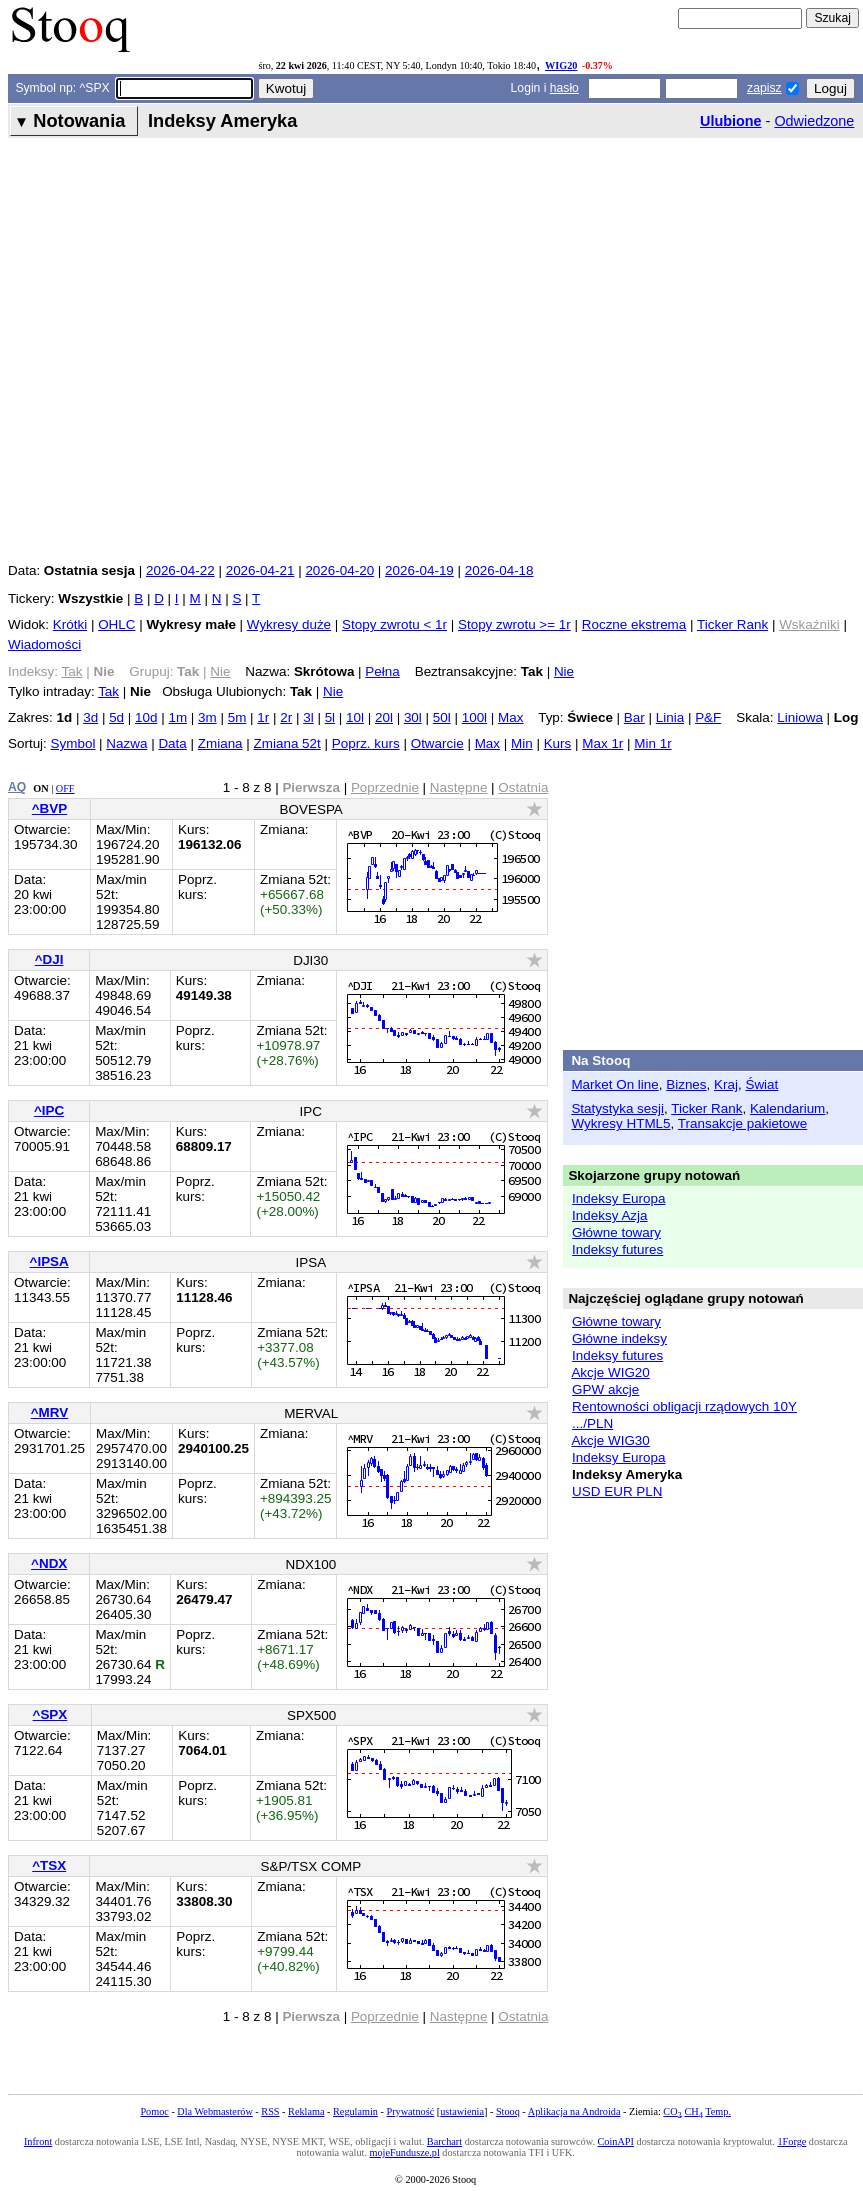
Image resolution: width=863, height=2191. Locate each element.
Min (522, 743)
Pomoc (154, 2111)
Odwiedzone (814, 121)
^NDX (49, 1563)
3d (90, 717)
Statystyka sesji (617, 1108)
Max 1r (602, 743)
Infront (38, 2141)
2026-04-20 (339, 570)
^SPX (50, 1714)
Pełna (382, 671)
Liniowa (800, 717)
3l (308, 717)
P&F (708, 717)
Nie (564, 671)
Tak (108, 691)
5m (237, 717)
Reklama (306, 2111)
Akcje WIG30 (610, 1440)
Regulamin (355, 2111)
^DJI (49, 959)
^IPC (49, 1110)
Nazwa (126, 743)
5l (330, 717)
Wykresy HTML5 (620, 1123)
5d (116, 717)
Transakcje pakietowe (742, 1123)
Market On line (614, 1084)
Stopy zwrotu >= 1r (514, 624)
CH (693, 2111)
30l (413, 717)
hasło (564, 88)
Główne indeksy (619, 1338)
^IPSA (49, 1261)
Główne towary (616, 1232)
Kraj (726, 1084)
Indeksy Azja (609, 1215)
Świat (761, 1084)
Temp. (718, 2111)
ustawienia (462, 2111)
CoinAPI (616, 2141)
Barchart (444, 2141)
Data (172, 743)
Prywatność (410, 2111)
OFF (65, 788)
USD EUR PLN (617, 1491)
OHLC (116, 624)
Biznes (686, 1084)
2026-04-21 (260, 570)
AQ (17, 787)
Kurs (558, 743)
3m (207, 717)
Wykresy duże (289, 624)
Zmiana (220, 743)
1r (263, 717)
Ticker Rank (732, 624)
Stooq (508, 2111)
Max (510, 717)
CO (672, 2111)
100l (474, 717)
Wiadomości (44, 644)
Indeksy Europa (618, 1198)
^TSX (49, 1865)
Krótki (70, 624)
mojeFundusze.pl (405, 2152)
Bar (634, 717)
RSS (270, 2111)
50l (442, 717)
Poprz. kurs (366, 743)
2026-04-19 (419, 570)
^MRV (49, 1412)
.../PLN (592, 1423)
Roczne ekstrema (634, 624)
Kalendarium (787, 1108)
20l (384, 717)
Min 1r (652, 743)
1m (177, 717)
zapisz (764, 88)
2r (286, 717)
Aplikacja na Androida (574, 2111)
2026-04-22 (180, 570)
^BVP (49, 808)
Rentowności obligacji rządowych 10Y (684, 1406)
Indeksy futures (617, 1249)
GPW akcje (605, 1389)
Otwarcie (437, 743)
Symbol (73, 743)
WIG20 (561, 65)
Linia (670, 717)
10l (355, 717)
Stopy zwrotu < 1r (394, 624)
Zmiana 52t (287, 743)
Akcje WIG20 (610, 1372)
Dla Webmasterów (214, 2111)
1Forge (791, 2141)
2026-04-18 (499, 570)
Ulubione (731, 121)
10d (146, 717)
